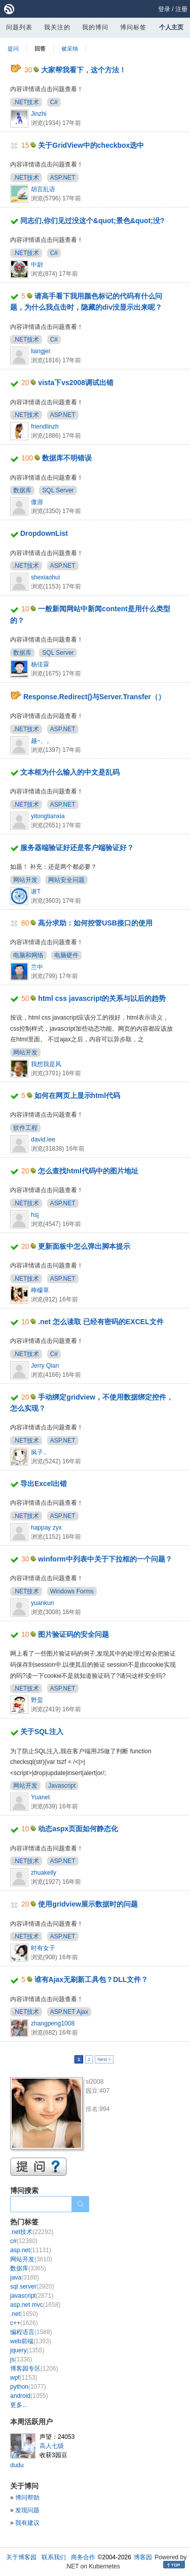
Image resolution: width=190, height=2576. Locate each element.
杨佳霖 (40, 664)
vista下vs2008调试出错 (75, 382)
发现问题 (27, 2510)
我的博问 (95, 27)
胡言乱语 (43, 189)
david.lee (43, 1139)
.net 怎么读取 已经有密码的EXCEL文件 (100, 1322)
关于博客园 (21, 2557)
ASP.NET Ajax (69, 2011)
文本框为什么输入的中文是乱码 (70, 772)
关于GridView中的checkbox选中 (91, 145)
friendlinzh (45, 426)
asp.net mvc (35, 2304)
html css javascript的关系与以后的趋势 (102, 998)
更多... (18, 2405)
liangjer (41, 351)
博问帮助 (27, 2497)
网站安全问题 (66, 879)
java (24, 2277)
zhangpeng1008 (52, 2023)
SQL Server (57, 490)
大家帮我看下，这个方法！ (83, 70)
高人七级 (52, 2446)
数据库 (22, 490)
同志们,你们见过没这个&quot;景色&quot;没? (92, 221)
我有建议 (27, 2522)
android (29, 2395)
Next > (103, 2059)
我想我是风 (46, 1064)
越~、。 (42, 740)
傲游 (37, 501)
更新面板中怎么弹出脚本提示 (84, 1246)
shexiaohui (45, 577)
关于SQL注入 (41, 1731)
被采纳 (69, 49)
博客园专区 (34, 2368)
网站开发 (25, 879)
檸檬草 (40, 1290)
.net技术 (31, 2231)
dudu (17, 2465)
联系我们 (54, 2557)
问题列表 (19, 27)
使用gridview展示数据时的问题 (88, 1904)
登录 (164, 9)
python (28, 2386)
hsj (35, 1214)
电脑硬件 (66, 955)
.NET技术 (26, 102)
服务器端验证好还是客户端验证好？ (77, 847)
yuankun (42, 1603)
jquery (27, 2350)
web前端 (30, 2341)
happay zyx (46, 1527)
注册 (181, 9)
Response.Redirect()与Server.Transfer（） (94, 697)
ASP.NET (62, 177)
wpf (23, 2377)
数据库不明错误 (67, 458)
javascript (31, 2295)
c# (23, 2241)
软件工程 (25, 1127)
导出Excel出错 (43, 1484)
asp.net (30, 2250)
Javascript (61, 1785)
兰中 (37, 966)
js (21, 2359)
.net (24, 2313)
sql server (32, 2286)
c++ (24, 2323)
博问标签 (133, 27)
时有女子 (43, 1948)
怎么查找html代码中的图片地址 (88, 1171)
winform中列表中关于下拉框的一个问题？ (105, 1559)
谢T (36, 891)
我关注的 (57, 27)
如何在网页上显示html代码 (77, 1095)
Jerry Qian (45, 1365)
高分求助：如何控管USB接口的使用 (95, 923)
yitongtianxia (48, 816)
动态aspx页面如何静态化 (78, 1829)
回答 (40, 49)
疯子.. (39, 1452)
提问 (13, 49)
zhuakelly (43, 1872)
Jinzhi (39, 113)
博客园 (143, 2557)
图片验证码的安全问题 (73, 1634)
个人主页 (171, 27)
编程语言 (31, 2332)
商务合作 (83, 2557)
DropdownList (44, 533)
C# (54, 102)
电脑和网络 (28, 955)
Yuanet (40, 1797)
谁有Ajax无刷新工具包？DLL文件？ (91, 1979)
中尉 (37, 264)
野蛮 (37, 1700)
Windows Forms (72, 1591)
